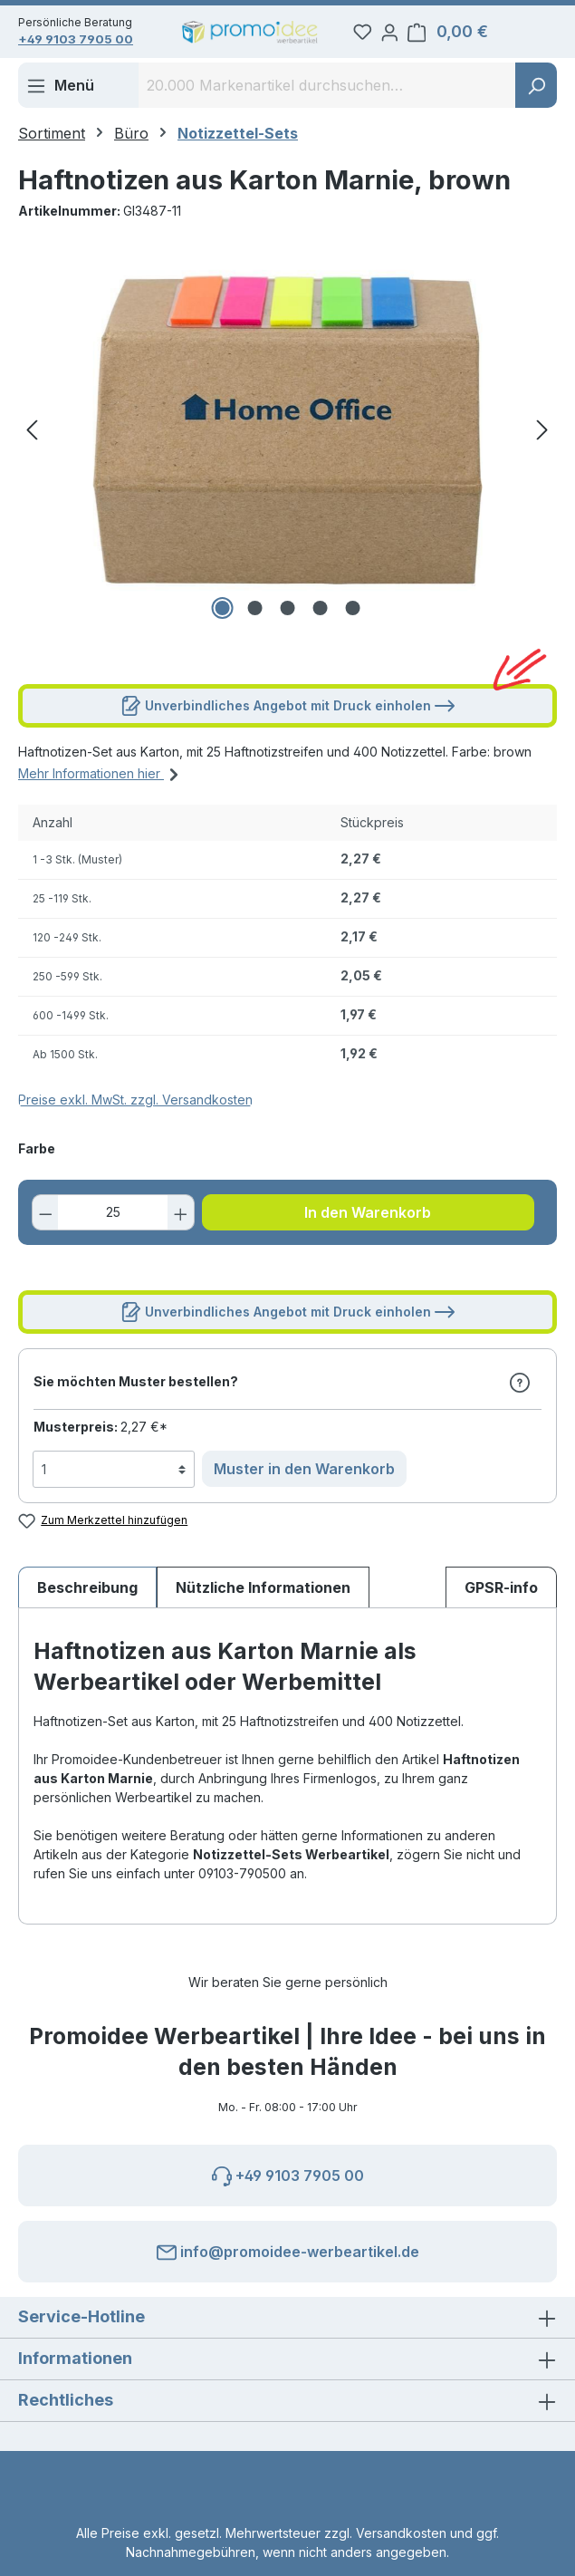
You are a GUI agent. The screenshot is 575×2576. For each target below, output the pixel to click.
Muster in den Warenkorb (304, 1480)
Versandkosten (401, 2533)
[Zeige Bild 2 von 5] (254, 619)
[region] (287, 440)
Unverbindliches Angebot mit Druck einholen (288, 712)
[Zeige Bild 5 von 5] (352, 619)
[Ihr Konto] (440, 35)
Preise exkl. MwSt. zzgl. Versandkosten (135, 1110)
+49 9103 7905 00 (82, 43)
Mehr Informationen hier (101, 782)
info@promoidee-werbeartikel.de (288, 2249)
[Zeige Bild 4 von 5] (319, 619)
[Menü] (60, 96)
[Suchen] (536, 96)
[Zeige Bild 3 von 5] (287, 619)
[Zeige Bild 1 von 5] (222, 619)
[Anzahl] (113, 1223)
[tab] (87, 1597)
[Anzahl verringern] (51, 1223)
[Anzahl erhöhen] (176, 1223)
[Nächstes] (542, 440)
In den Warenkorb (367, 1223)
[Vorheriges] (31, 440)
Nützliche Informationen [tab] (263, 1598)
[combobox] (327, 96)
